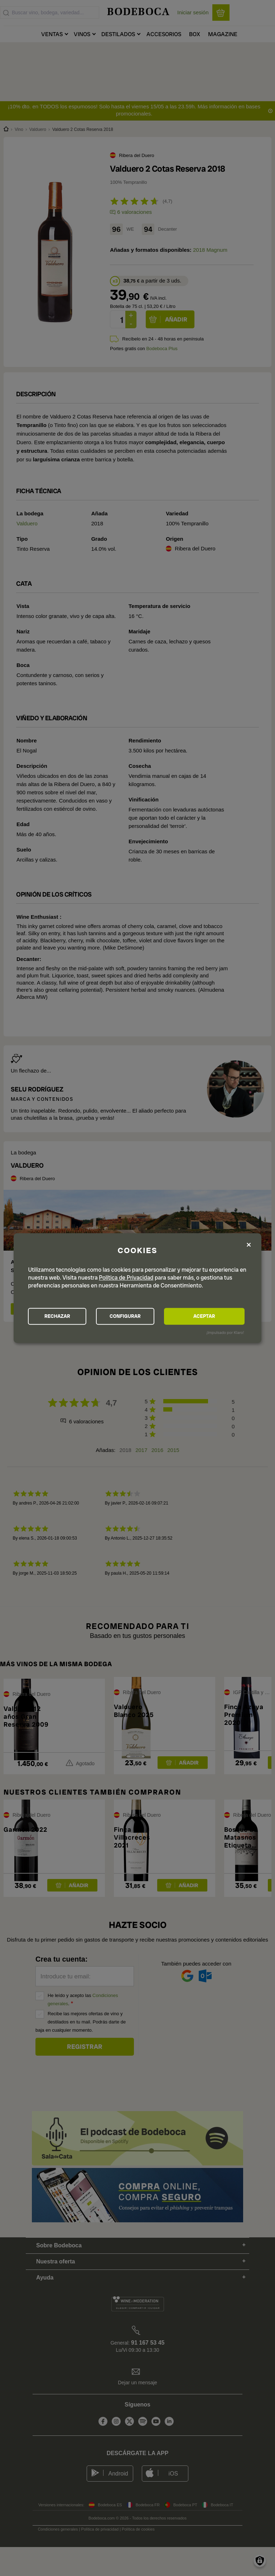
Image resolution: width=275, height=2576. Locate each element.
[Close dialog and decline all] (248, 1244)
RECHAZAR (61, 1316)
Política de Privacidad (126, 1277)
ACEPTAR (212, 1316)
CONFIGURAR (137, 1316)
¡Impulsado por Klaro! (225, 1333)
